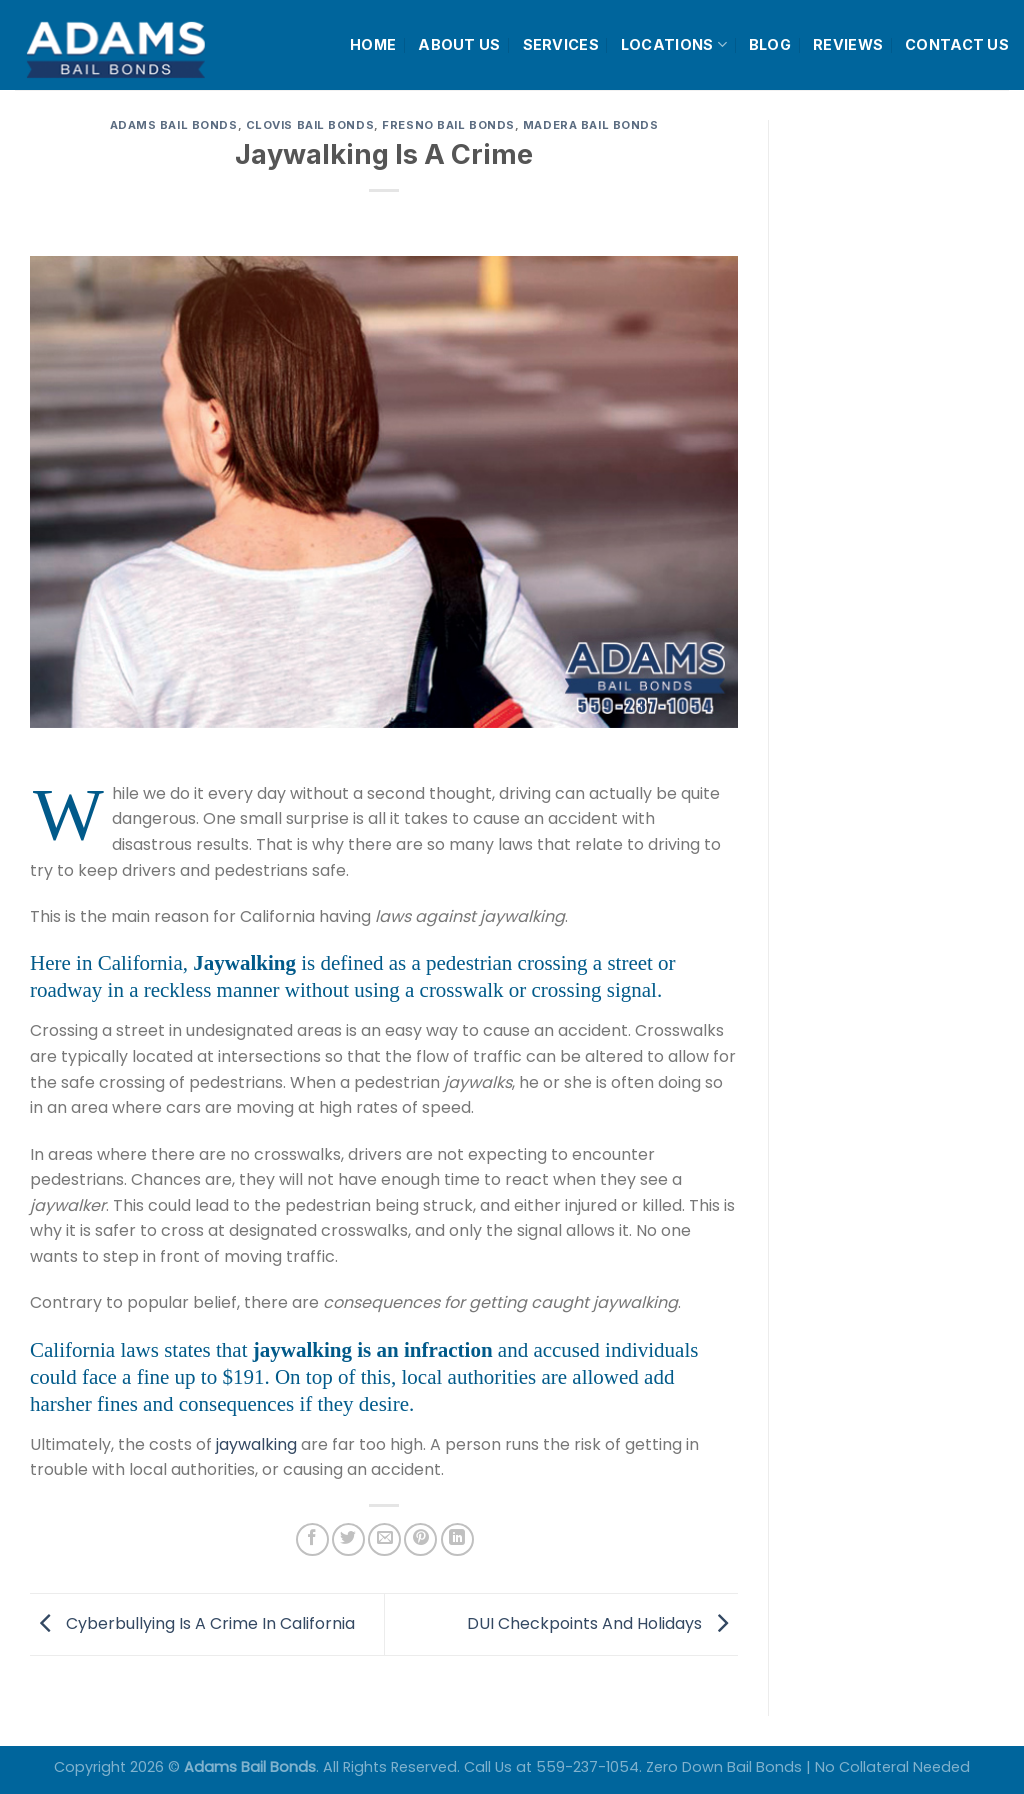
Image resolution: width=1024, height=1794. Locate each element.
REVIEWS (848, 44)
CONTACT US (957, 44)
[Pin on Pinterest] (420, 1539)
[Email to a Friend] (384, 1539)
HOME (373, 44)
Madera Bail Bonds (591, 125)
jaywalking (256, 1444)
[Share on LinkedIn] (457, 1539)
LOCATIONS (674, 44)
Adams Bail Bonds (174, 125)
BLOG (770, 44)
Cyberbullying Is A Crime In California (192, 1623)
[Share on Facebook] (312, 1539)
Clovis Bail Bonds (310, 125)
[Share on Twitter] (348, 1539)
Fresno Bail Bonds (448, 125)
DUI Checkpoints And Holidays (602, 1623)
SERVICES (561, 44)
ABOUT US (459, 44)
